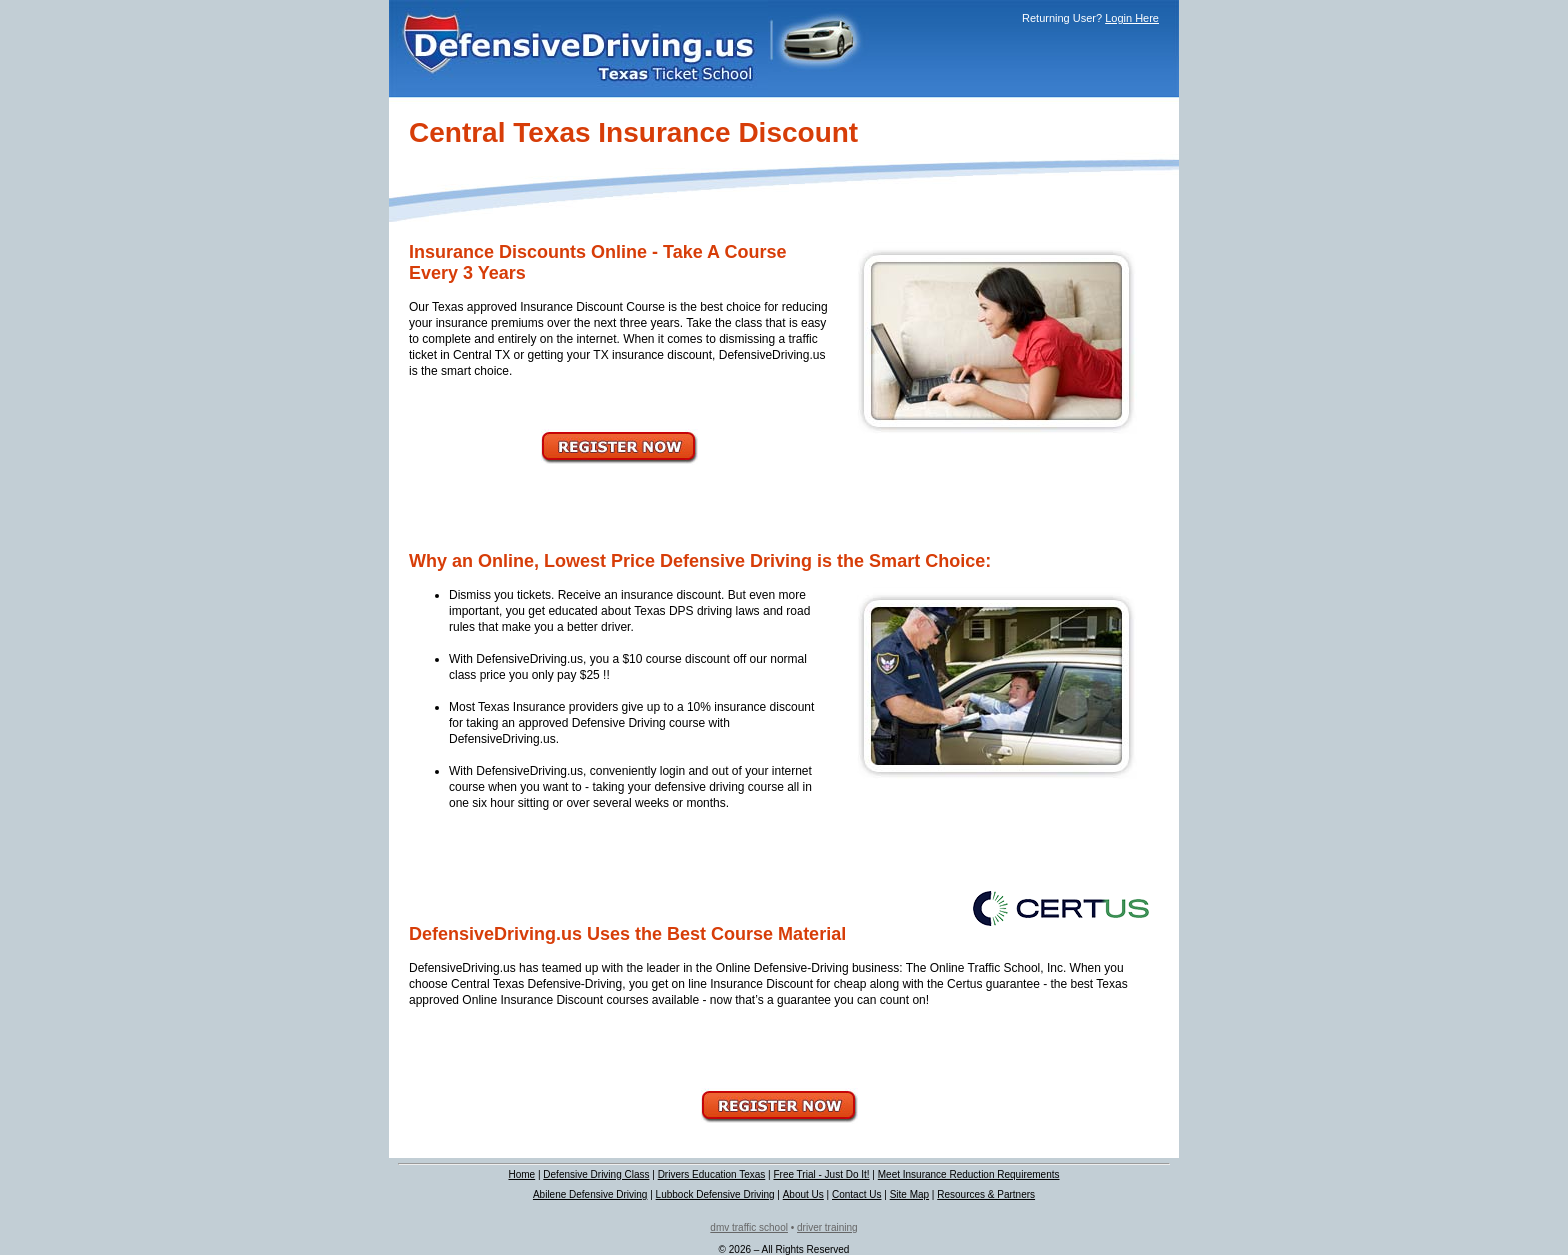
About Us (803, 1194)
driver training (827, 1227)
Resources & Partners (986, 1194)
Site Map (909, 1194)
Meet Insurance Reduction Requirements (969, 1174)
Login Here (1132, 18)
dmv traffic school (749, 1227)
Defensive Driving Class (596, 1174)
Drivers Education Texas (712, 1174)
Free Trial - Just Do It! (821, 1174)
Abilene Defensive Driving (590, 1194)
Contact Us (856, 1194)
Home (521, 1174)
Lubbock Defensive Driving (715, 1194)
